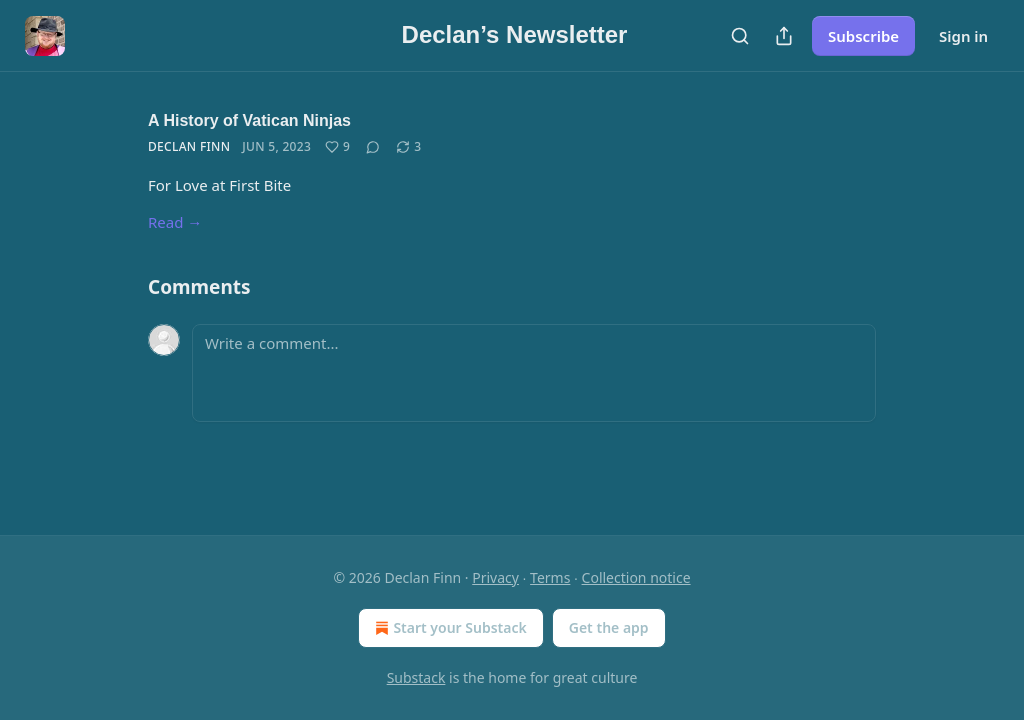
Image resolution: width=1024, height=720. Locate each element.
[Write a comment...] (534, 373)
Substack (416, 677)
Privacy (495, 577)
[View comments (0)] (373, 147)
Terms (550, 577)
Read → (175, 222)
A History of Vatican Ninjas (249, 120)
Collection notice (636, 577)
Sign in (963, 36)
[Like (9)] (337, 147)
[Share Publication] (784, 36)
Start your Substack (448, 628)
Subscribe (863, 36)
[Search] (740, 36)
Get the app (609, 627)
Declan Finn (189, 146)
